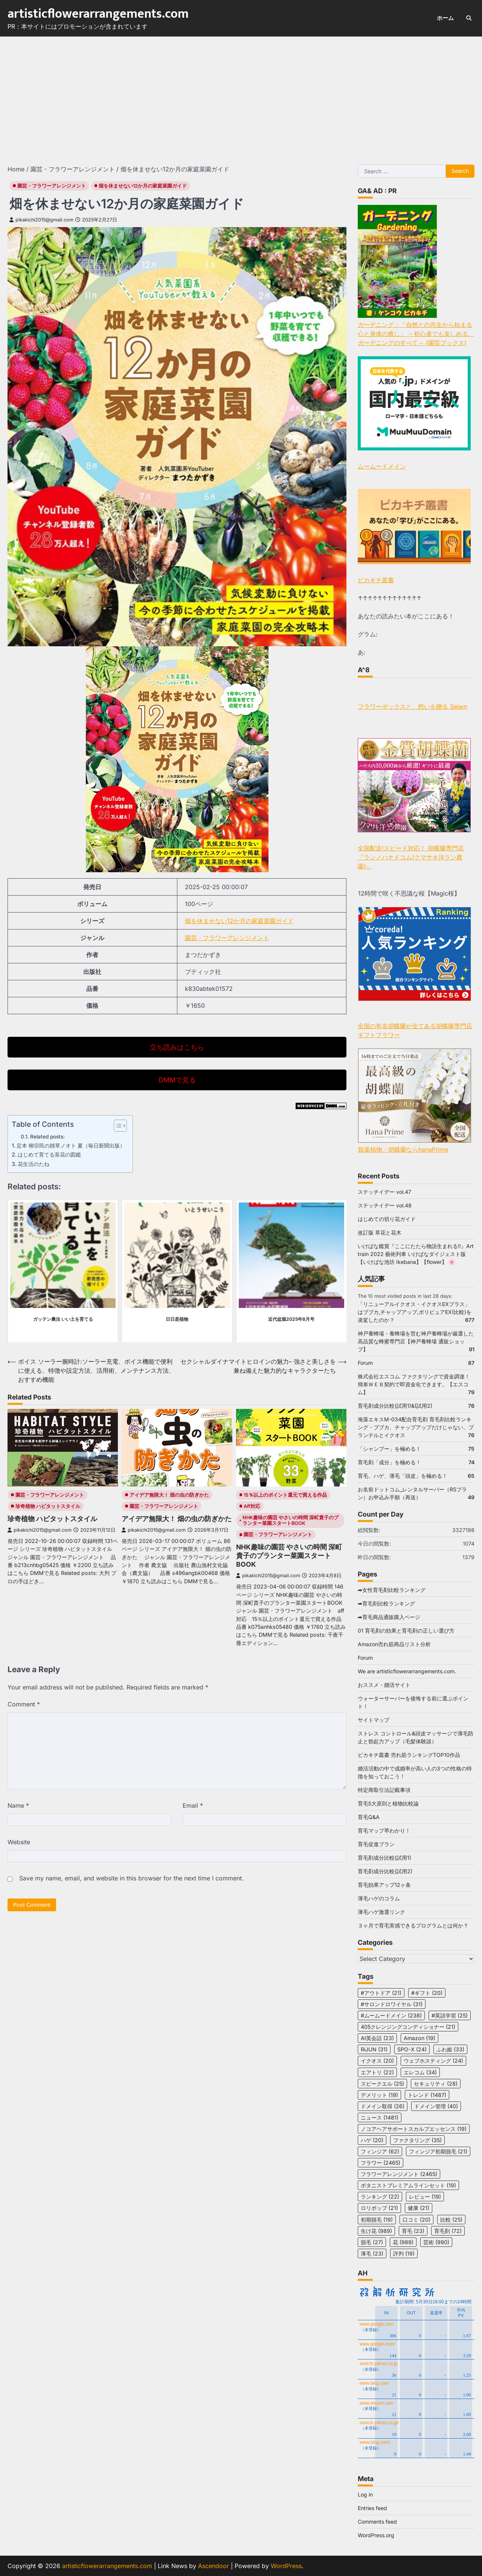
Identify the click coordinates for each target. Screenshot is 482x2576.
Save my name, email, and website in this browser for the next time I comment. (131, 1878)
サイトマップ (373, 1720)
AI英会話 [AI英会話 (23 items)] (377, 2038)
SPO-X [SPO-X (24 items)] (412, 2049)
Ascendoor (213, 2566)
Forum (365, 1363)
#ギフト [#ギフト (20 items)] (426, 1993)
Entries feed (372, 2508)
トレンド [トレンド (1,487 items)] (427, 2095)
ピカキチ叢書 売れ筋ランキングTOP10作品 (409, 1755)
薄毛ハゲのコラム (379, 1898)
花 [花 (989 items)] (403, 2242)
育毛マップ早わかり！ (384, 1830)
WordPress (286, 2566)
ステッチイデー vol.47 (384, 1192)
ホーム (445, 17)
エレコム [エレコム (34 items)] (420, 2072)
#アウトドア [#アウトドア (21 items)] (381, 1993)
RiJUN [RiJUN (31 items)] (374, 2049)
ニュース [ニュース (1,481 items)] (379, 2117)
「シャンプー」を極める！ (389, 1448)
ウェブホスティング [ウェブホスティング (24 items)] (433, 2060)
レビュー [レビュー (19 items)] (425, 2196)
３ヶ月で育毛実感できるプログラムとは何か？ (413, 1925)
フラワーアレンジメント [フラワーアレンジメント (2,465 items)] (399, 2174)
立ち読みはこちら (177, 1047)
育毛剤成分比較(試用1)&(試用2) (395, 1405)
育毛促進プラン (376, 1844)
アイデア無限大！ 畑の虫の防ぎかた (169, 1495)
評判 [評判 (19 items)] (404, 2253)
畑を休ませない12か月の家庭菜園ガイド (143, 186)
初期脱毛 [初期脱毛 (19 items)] (377, 2219)
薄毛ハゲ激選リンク (381, 1912)
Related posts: (47, 1137)
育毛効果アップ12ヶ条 (384, 1885)
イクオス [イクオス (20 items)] (377, 2060)
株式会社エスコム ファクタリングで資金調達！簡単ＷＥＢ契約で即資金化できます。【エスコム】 (414, 1384)
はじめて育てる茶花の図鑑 (49, 1154)
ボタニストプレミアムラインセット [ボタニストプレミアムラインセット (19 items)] (408, 2185)
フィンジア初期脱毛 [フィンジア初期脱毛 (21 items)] (438, 2151)
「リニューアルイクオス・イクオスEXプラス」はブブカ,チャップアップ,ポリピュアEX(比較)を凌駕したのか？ (414, 1312)
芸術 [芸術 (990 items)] (436, 2242)
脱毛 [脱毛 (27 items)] (372, 2242)
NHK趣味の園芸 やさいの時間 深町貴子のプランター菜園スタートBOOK (291, 1520)
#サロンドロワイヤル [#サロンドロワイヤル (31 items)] (392, 2004)
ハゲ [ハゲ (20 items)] (372, 2140)
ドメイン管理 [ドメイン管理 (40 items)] (436, 2106)
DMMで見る (177, 1080)
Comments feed (377, 2521)
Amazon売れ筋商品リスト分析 (394, 1644)
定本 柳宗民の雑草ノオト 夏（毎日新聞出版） (71, 1145)
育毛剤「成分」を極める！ (389, 1462)
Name (18, 1805)
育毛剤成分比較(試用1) (384, 1857)
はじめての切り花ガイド (387, 1219)
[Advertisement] (241, 93)
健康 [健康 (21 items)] (418, 2208)
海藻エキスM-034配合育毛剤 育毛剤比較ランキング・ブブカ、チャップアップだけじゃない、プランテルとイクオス (416, 1427)
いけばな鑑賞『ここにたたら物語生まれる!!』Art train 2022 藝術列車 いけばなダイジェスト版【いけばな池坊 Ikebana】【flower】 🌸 (416, 1254)
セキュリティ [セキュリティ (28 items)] (436, 2083)
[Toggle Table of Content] (116, 1125)
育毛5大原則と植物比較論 (388, 1803)
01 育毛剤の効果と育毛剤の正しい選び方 (406, 1630)
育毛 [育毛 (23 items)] (413, 2231)
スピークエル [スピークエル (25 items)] (382, 2083)
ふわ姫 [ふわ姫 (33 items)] (450, 2049)
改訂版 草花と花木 (379, 1232)
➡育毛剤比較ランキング (386, 1603)
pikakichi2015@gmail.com (41, 220)
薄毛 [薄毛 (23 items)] (372, 2253)
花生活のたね (33, 1164)
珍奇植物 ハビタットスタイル (47, 1506)
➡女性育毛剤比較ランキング (392, 1590)
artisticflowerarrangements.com (98, 13)
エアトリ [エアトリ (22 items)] (377, 2072)
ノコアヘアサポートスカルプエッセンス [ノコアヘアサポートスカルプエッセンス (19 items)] (414, 2129)
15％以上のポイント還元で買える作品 (285, 1495)
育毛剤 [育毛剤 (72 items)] (448, 2231)
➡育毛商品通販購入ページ (389, 1617)
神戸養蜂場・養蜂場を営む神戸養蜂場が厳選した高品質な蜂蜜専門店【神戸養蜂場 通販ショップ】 (416, 1341)
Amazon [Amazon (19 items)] (419, 2038)
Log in (365, 2494)
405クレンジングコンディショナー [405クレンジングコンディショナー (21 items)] (408, 2027)
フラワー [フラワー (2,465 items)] (380, 2162)
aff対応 (252, 1506)
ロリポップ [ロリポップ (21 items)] (379, 2208)
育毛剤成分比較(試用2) (385, 1871)
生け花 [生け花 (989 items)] (376, 2231)
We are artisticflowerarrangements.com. (407, 1671)
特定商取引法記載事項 (384, 1790)
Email (193, 1805)
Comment (24, 1704)
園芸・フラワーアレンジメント (51, 186)
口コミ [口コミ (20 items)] (416, 2219)
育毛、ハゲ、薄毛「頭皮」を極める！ (402, 1476)
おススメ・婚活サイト (384, 1685)
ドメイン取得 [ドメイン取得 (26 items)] (382, 2106)
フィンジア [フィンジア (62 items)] (380, 2151)
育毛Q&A (369, 1817)
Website (19, 1842)
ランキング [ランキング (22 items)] (380, 2196)
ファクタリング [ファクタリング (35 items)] (417, 2140)
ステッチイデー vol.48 (385, 1205)
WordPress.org (376, 2535)
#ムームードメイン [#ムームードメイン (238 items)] (391, 2015)
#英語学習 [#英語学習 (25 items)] (450, 2015)
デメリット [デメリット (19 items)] (379, 2095)
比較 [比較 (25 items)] (451, 2219)
